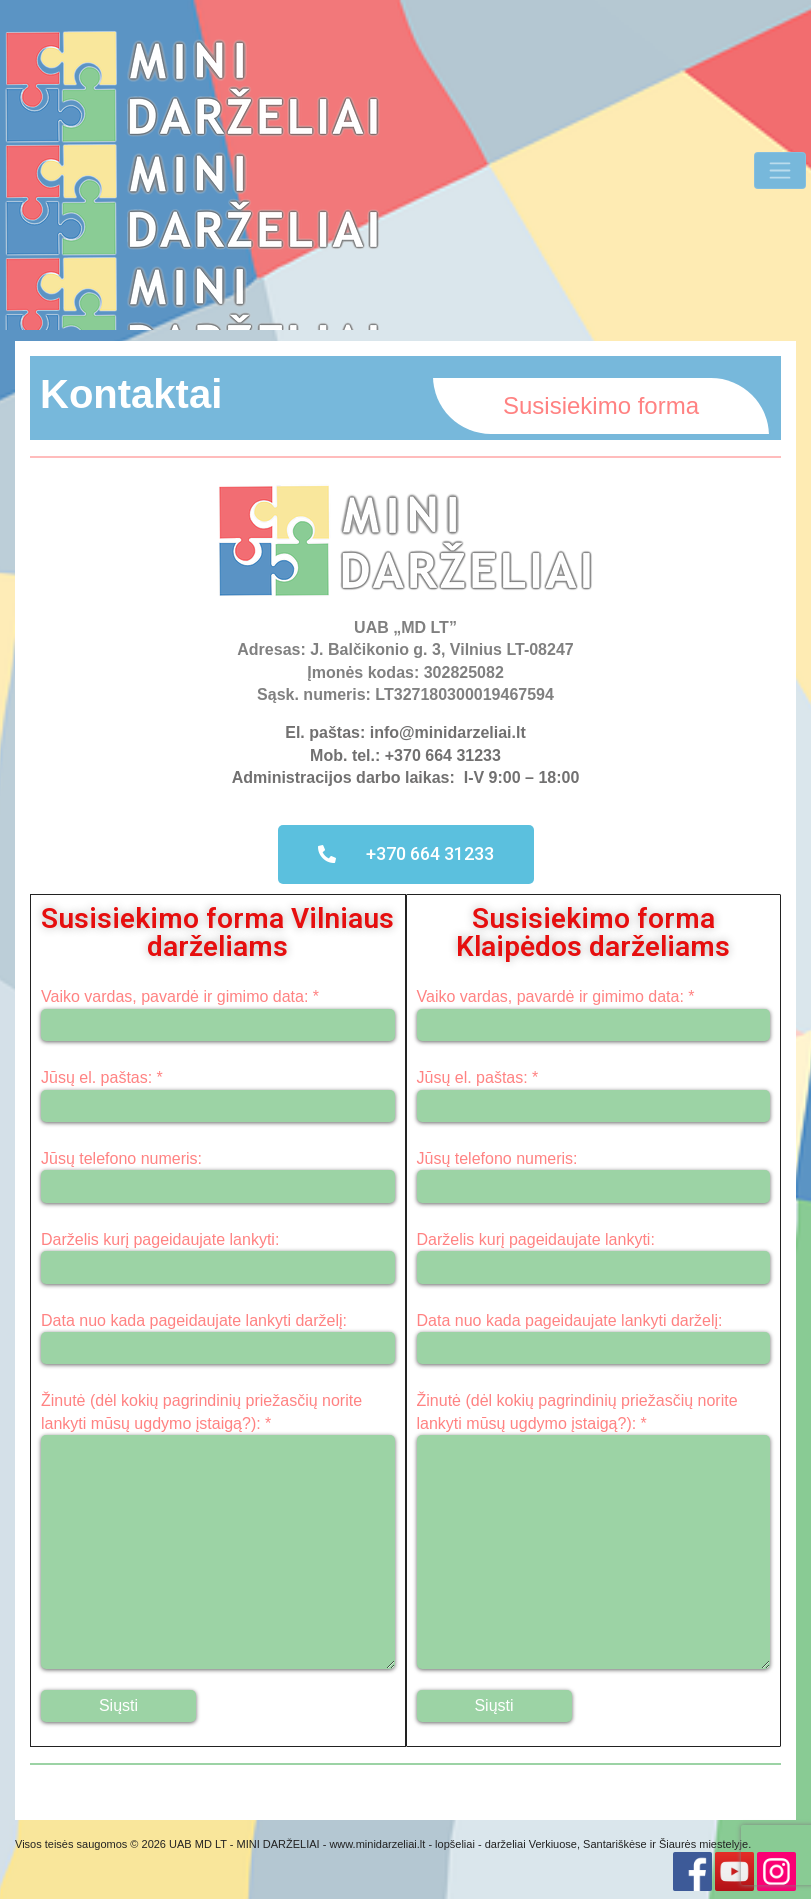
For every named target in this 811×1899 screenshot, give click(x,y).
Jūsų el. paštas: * (218, 1095)
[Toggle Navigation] (780, 170)
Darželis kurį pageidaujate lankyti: (218, 1257)
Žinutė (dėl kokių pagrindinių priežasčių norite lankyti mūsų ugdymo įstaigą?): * (218, 1530)
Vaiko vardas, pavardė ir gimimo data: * (218, 1014)
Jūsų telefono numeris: (218, 1176)
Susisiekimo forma (601, 405)
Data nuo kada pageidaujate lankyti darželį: (218, 1338)
